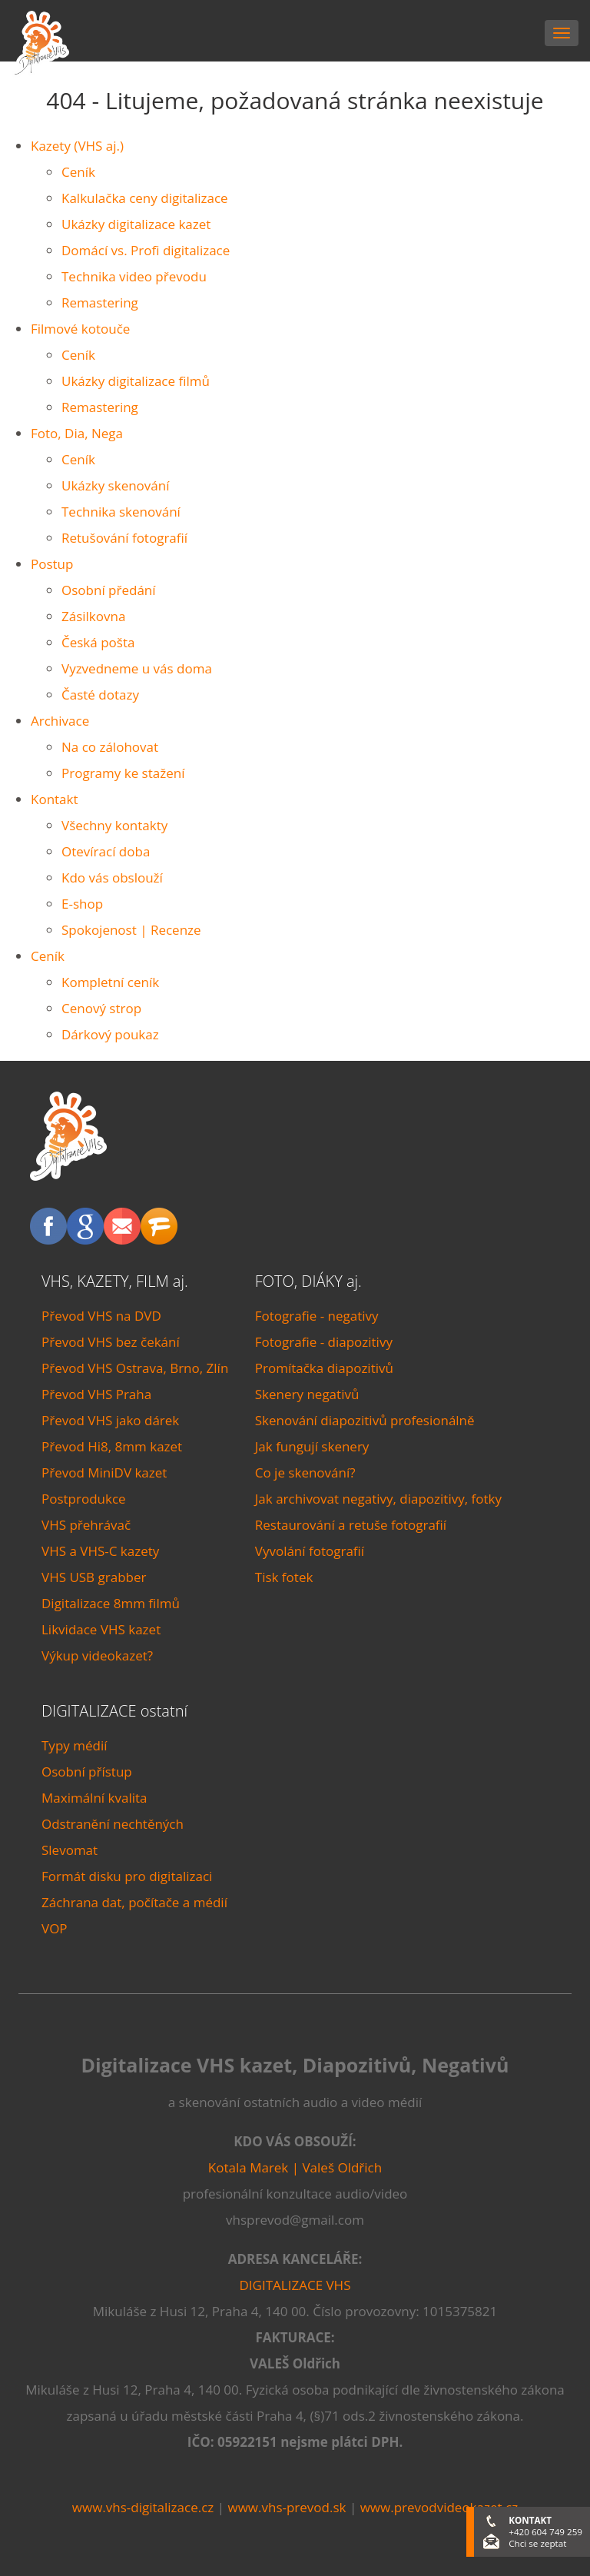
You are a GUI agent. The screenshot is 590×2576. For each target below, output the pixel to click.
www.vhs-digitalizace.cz (143, 2507)
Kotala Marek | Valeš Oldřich (295, 2167)
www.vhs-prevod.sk (286, 2507)
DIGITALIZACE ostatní (114, 1710)
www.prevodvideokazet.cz (439, 2507)
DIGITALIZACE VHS (295, 2285)
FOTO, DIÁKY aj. (308, 1281)
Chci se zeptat (537, 2543)
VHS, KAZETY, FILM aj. (114, 1281)
